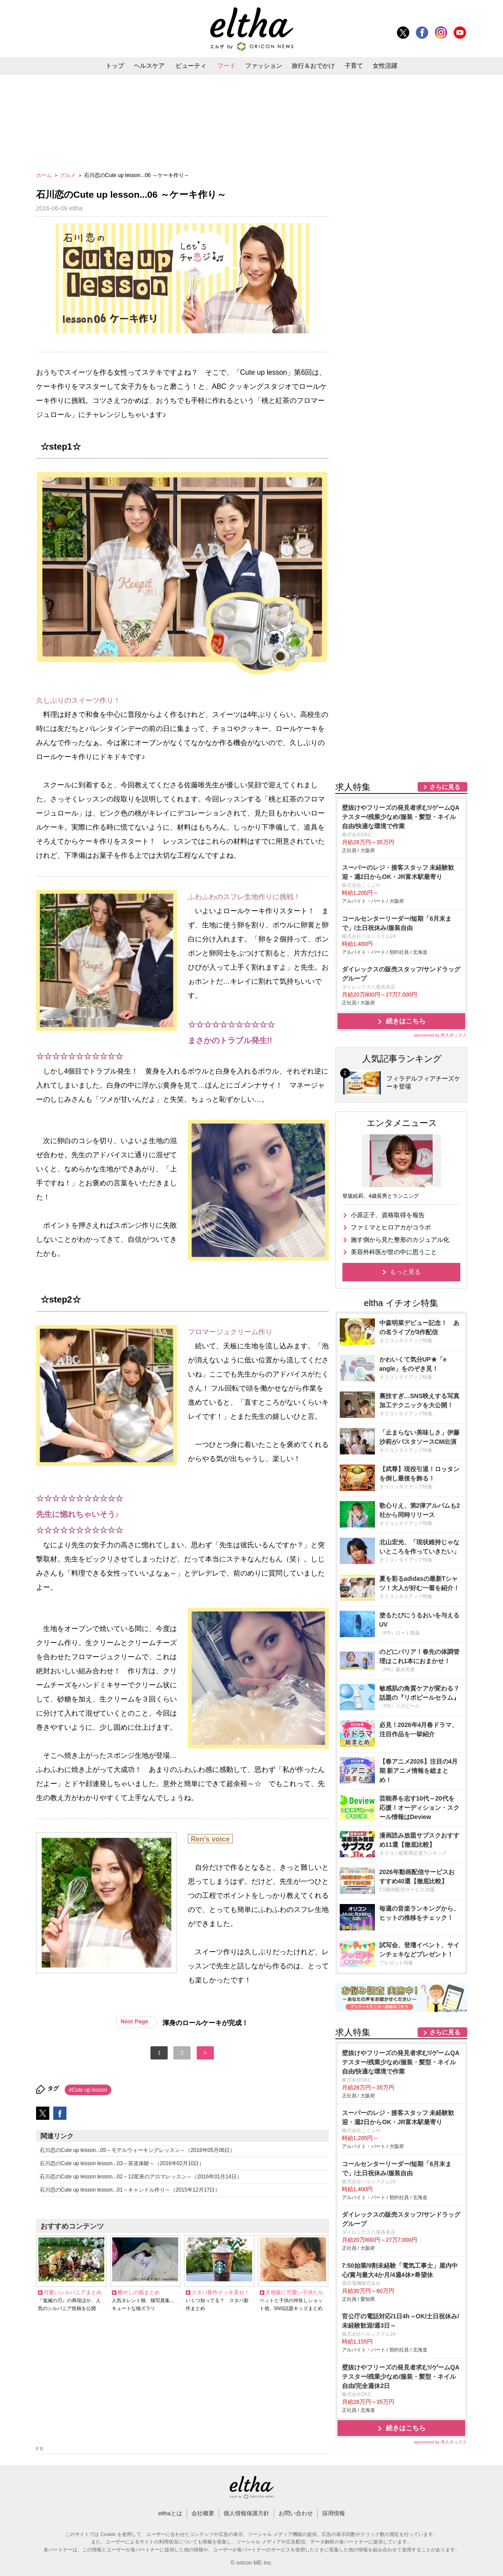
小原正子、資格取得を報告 (388, 1214)
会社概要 (202, 2513)
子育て (354, 65)
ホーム (44, 175)
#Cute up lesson (88, 2090)
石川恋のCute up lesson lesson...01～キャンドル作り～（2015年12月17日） (130, 2190)
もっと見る (405, 1271)
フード (226, 65)
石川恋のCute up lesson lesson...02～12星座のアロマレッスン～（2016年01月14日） (141, 2177)
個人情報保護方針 (246, 2513)
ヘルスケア (149, 65)
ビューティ (191, 65)
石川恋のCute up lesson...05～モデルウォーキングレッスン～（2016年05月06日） (137, 2150)
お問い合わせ (296, 2513)
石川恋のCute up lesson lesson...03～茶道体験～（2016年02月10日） (122, 2163)
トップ (115, 65)
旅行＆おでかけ (313, 65)
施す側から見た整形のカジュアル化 (400, 1239)
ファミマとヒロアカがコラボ (391, 1227)
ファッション (263, 65)
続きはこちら (406, 1021)
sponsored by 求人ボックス (440, 1035)
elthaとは (170, 2513)
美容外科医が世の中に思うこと (394, 1251)
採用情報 (333, 2513)
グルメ (68, 175)
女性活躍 (385, 65)
